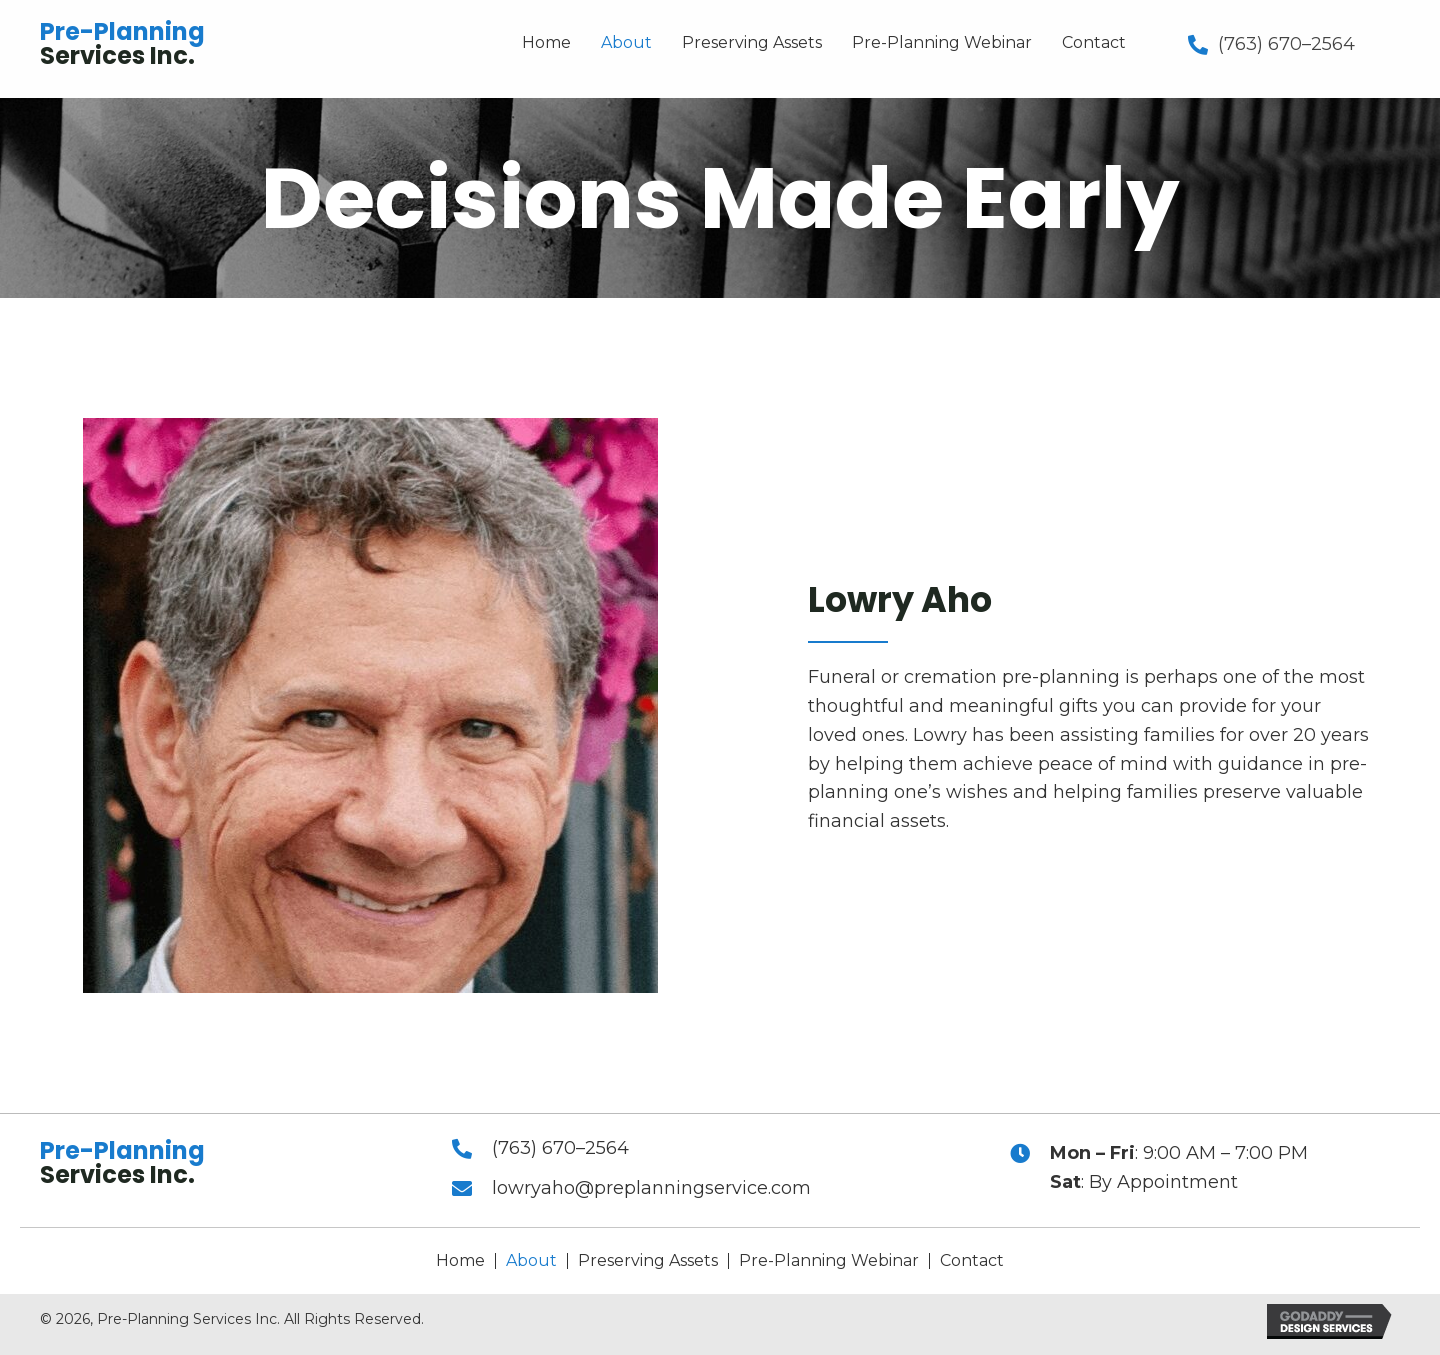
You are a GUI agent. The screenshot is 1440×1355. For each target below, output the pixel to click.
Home (460, 1261)
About (531, 1261)
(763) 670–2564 (1286, 44)
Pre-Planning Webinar (829, 1261)
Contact (972, 1261)
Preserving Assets (648, 1261)
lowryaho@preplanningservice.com (651, 1188)
